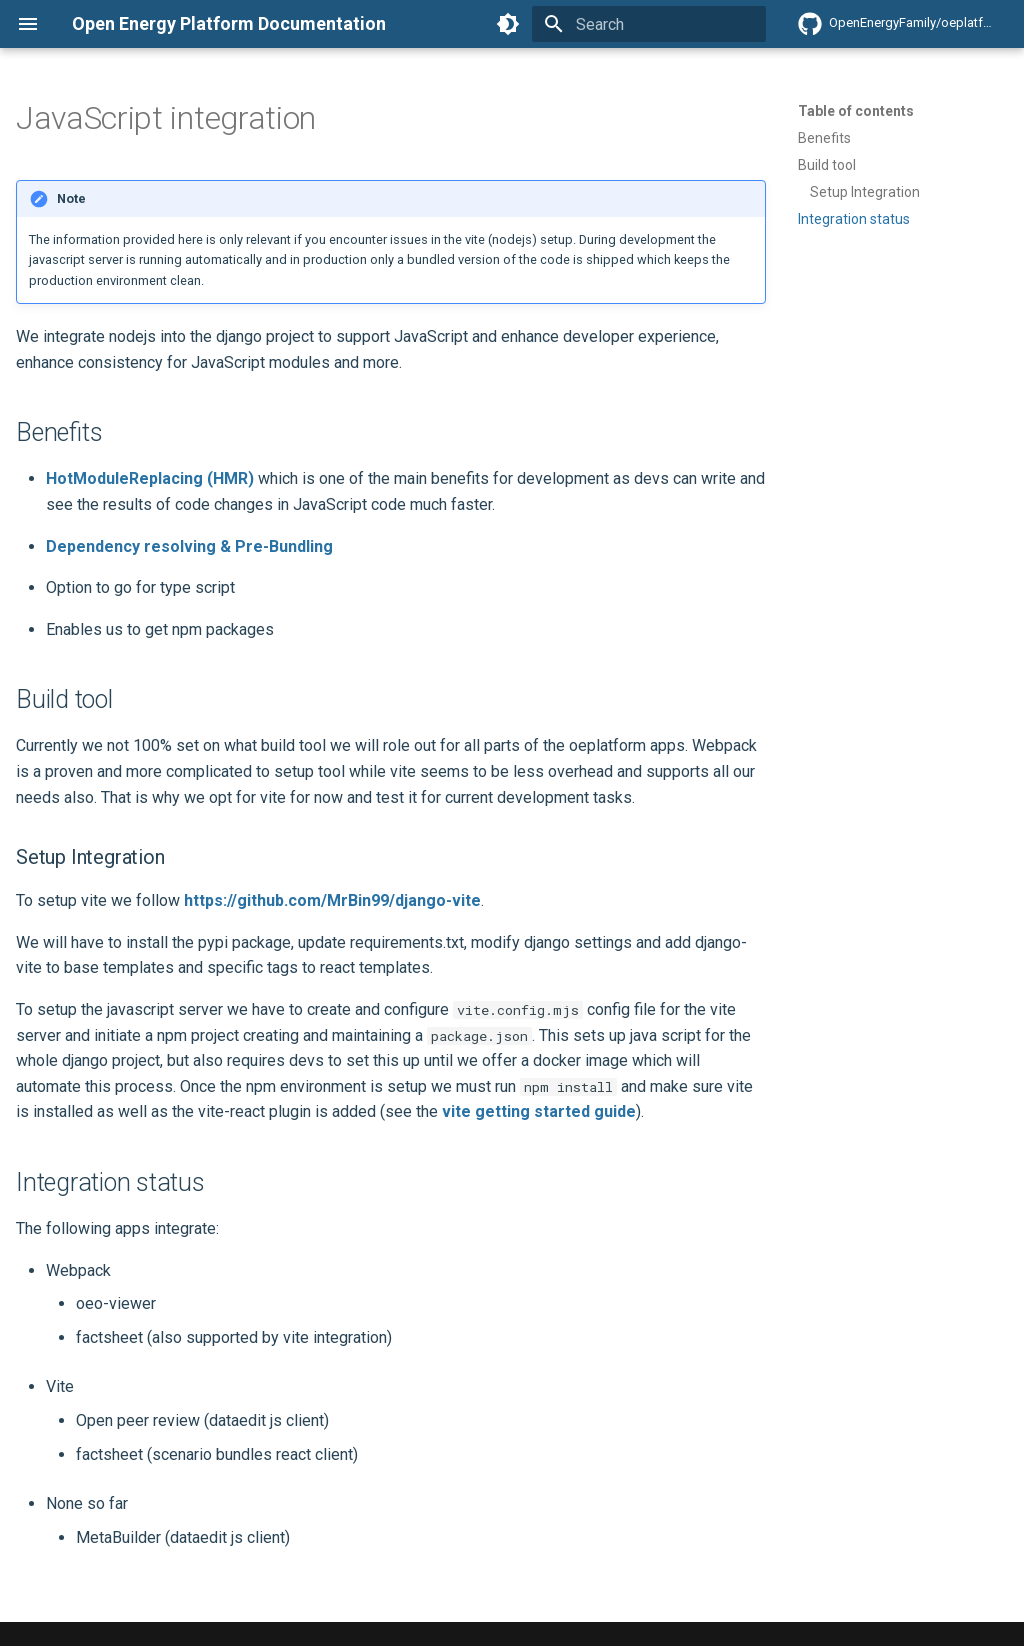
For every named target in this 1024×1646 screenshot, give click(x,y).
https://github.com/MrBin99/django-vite (332, 900)
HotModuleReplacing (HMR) (150, 478)
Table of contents (856, 111)
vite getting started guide (539, 1111)
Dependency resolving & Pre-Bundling (189, 546)
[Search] (649, 24)
